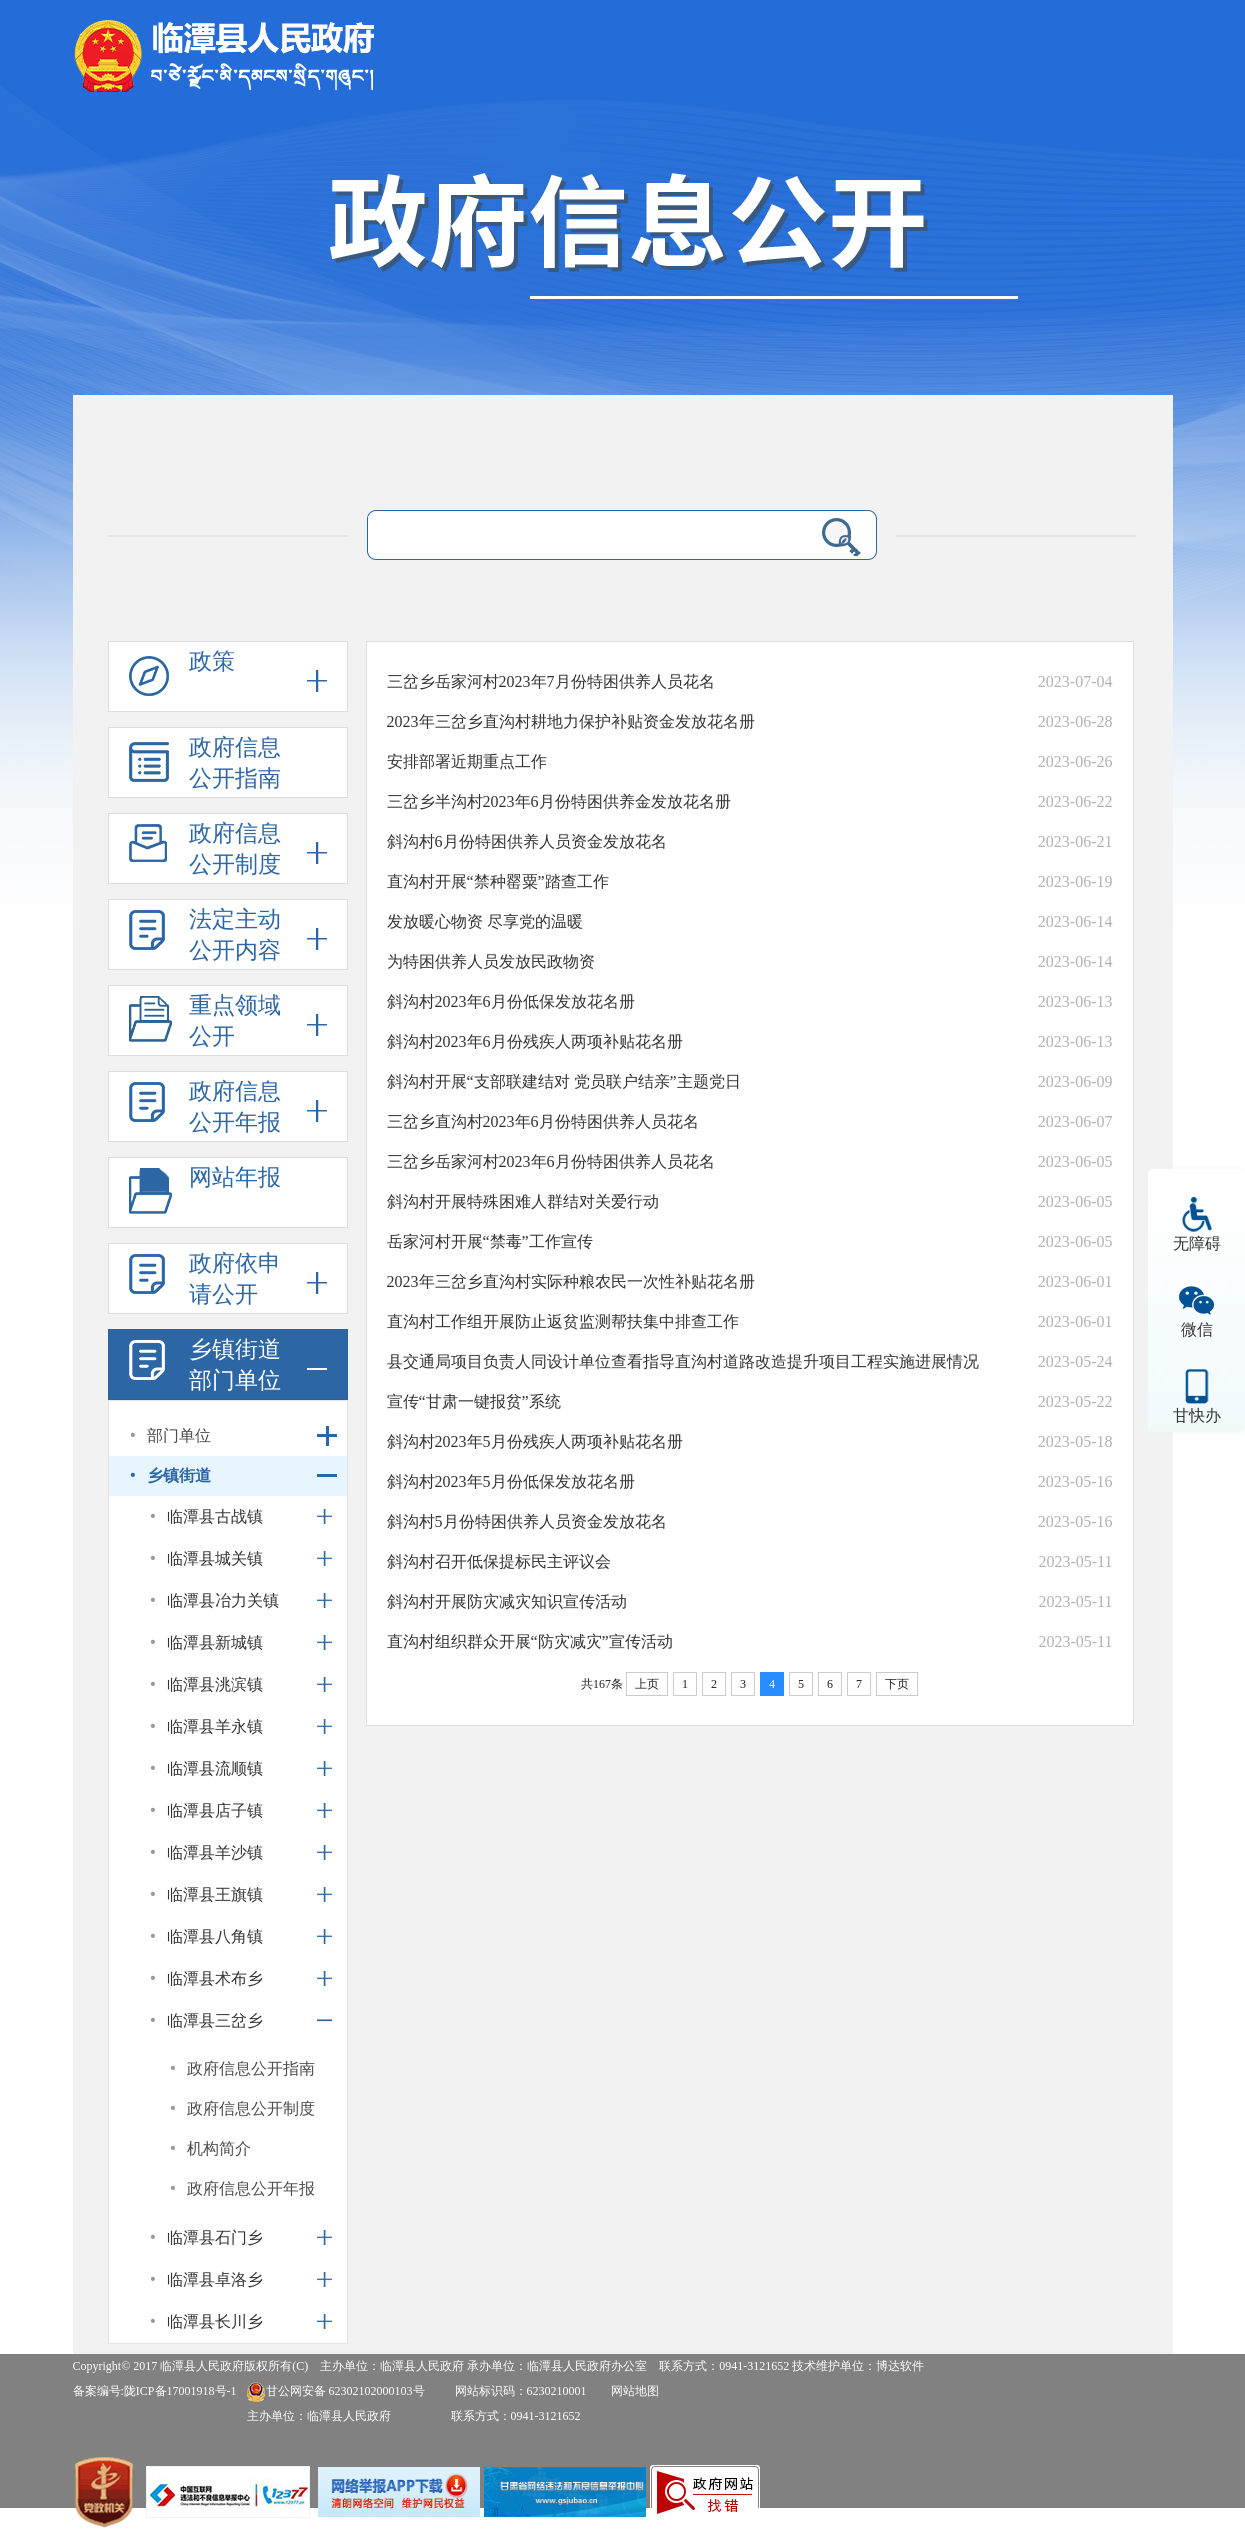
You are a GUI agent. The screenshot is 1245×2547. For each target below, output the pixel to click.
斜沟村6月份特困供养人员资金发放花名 (527, 841)
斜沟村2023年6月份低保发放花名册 (511, 1001)
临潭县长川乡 (215, 2321)
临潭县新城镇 (215, 1642)
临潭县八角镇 (215, 1936)
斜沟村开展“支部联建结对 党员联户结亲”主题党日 (564, 1081)
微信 (1197, 1329)
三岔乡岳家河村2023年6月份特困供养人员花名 (551, 1161)
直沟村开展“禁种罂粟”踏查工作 (498, 881)
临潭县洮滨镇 (215, 1684)
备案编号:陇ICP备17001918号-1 (155, 2391)
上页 (647, 1684)
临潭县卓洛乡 (215, 2279)
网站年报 (235, 1177)
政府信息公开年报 (235, 1107)
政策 (212, 661)
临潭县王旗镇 (215, 1894)
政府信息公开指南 (235, 763)
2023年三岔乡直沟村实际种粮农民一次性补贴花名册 (571, 1281)
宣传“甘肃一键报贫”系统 (474, 1401)
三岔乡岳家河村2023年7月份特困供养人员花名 (551, 681)
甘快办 (1197, 1415)
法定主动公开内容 (235, 935)
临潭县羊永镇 (215, 1726)
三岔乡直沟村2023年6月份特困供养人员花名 (543, 1121)
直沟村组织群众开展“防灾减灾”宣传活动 (530, 1641)
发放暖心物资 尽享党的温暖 (485, 921)
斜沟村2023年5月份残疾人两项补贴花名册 (535, 1441)
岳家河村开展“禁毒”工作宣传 (490, 1241)
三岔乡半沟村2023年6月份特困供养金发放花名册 (559, 801)
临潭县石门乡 (215, 2237)
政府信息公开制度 (235, 849)
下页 (897, 1684)
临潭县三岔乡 (215, 2020)
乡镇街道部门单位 (235, 1365)
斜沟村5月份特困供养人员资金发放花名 (527, 1521)
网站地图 (635, 2391)
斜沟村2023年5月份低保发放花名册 (511, 1481)
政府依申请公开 (235, 1279)
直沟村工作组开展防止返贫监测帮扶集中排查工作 (563, 1321)
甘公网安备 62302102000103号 (335, 2391)
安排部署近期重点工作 (467, 761)
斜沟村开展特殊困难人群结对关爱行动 (523, 1201)
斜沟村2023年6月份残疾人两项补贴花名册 (535, 1041)
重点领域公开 (235, 1021)
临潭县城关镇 (215, 1558)
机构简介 (219, 2148)
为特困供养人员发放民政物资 (491, 961)
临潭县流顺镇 (215, 1768)
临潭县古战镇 (215, 1516)
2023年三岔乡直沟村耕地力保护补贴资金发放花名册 (571, 721)
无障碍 (1197, 1243)
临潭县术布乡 (215, 1978)
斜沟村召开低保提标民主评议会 (499, 1561)
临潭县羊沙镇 (215, 1852)
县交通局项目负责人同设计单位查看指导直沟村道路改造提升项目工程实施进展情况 (683, 1361)
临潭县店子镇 (215, 1810)
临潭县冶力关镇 (223, 1600)
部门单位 (179, 1435)
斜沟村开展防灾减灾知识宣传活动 (507, 1601)
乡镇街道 (179, 1475)
